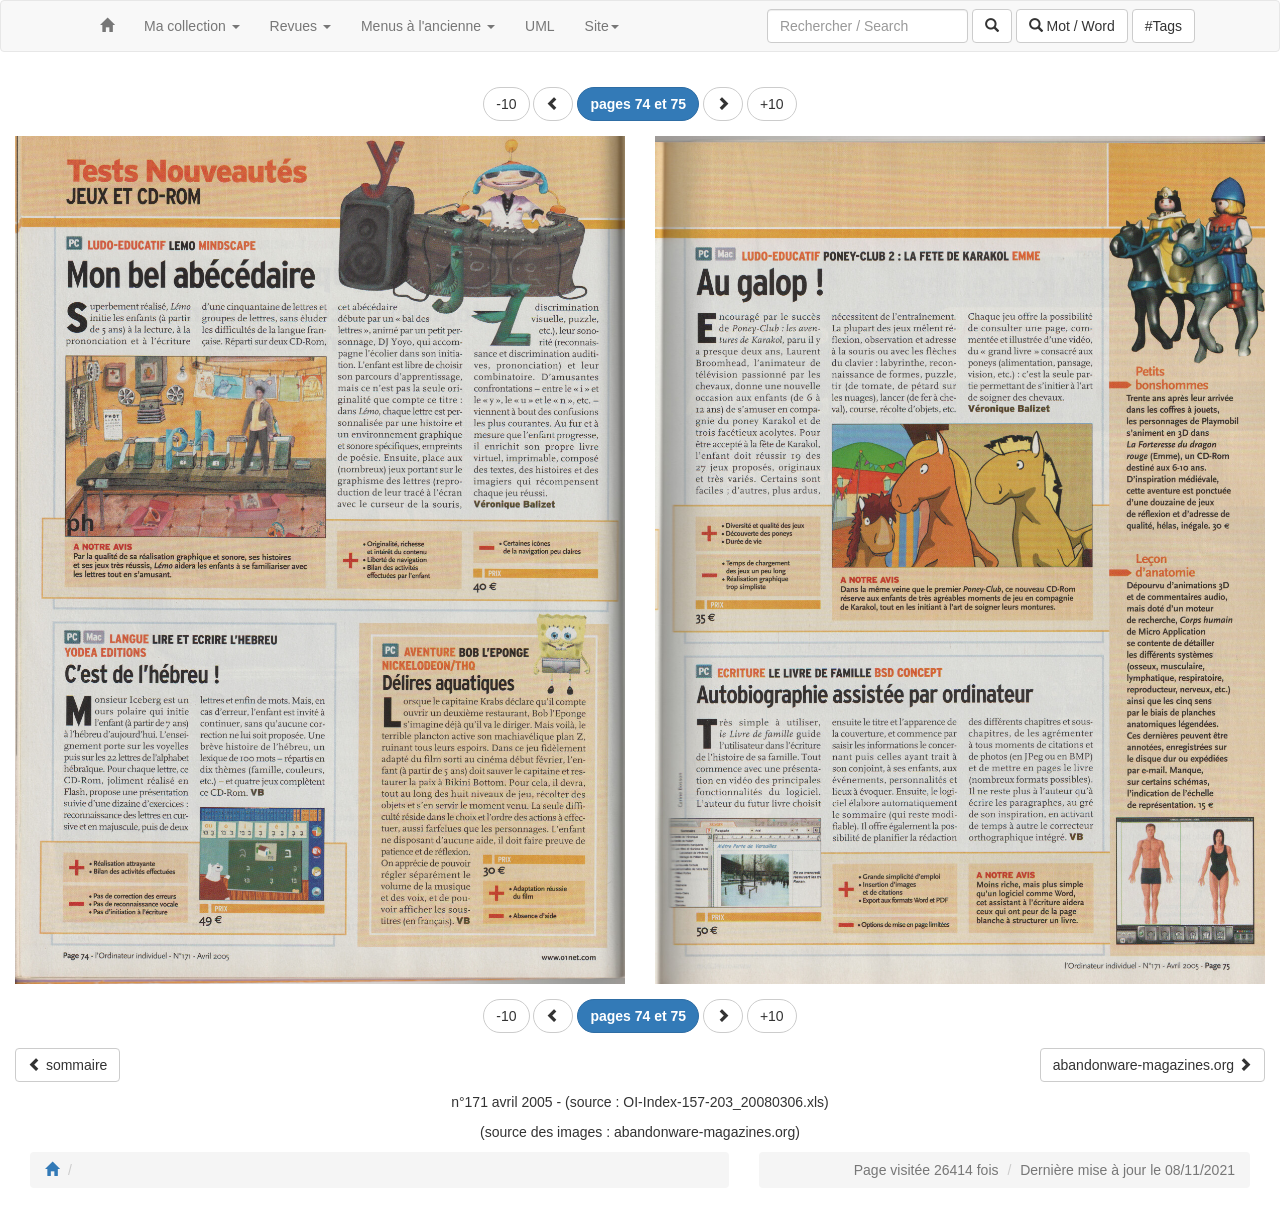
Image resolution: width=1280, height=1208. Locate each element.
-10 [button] (506, 104)
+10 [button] (772, 104)
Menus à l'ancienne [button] (428, 26)
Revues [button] (300, 26)
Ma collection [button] (192, 26)
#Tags (1163, 26)
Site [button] (602, 26)
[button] (553, 104)
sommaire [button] (67, 1065)
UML (540, 26)
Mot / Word (1072, 26)
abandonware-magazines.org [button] (1152, 1065)
